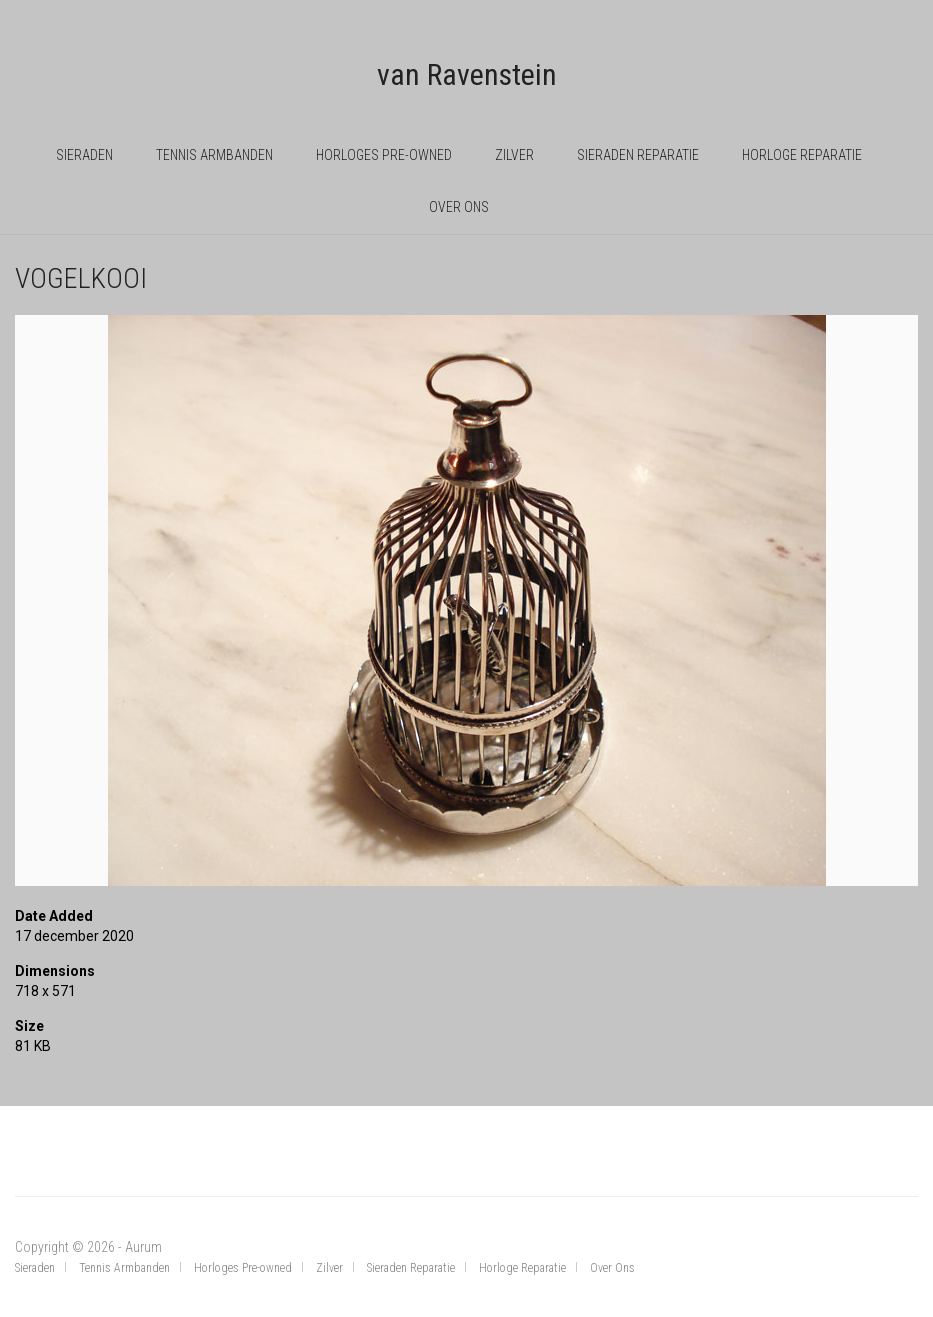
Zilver (514, 155)
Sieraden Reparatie (638, 155)
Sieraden (84, 155)
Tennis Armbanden (214, 155)
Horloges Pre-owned (384, 155)
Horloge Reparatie (802, 155)
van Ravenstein (467, 74)
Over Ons (459, 207)
